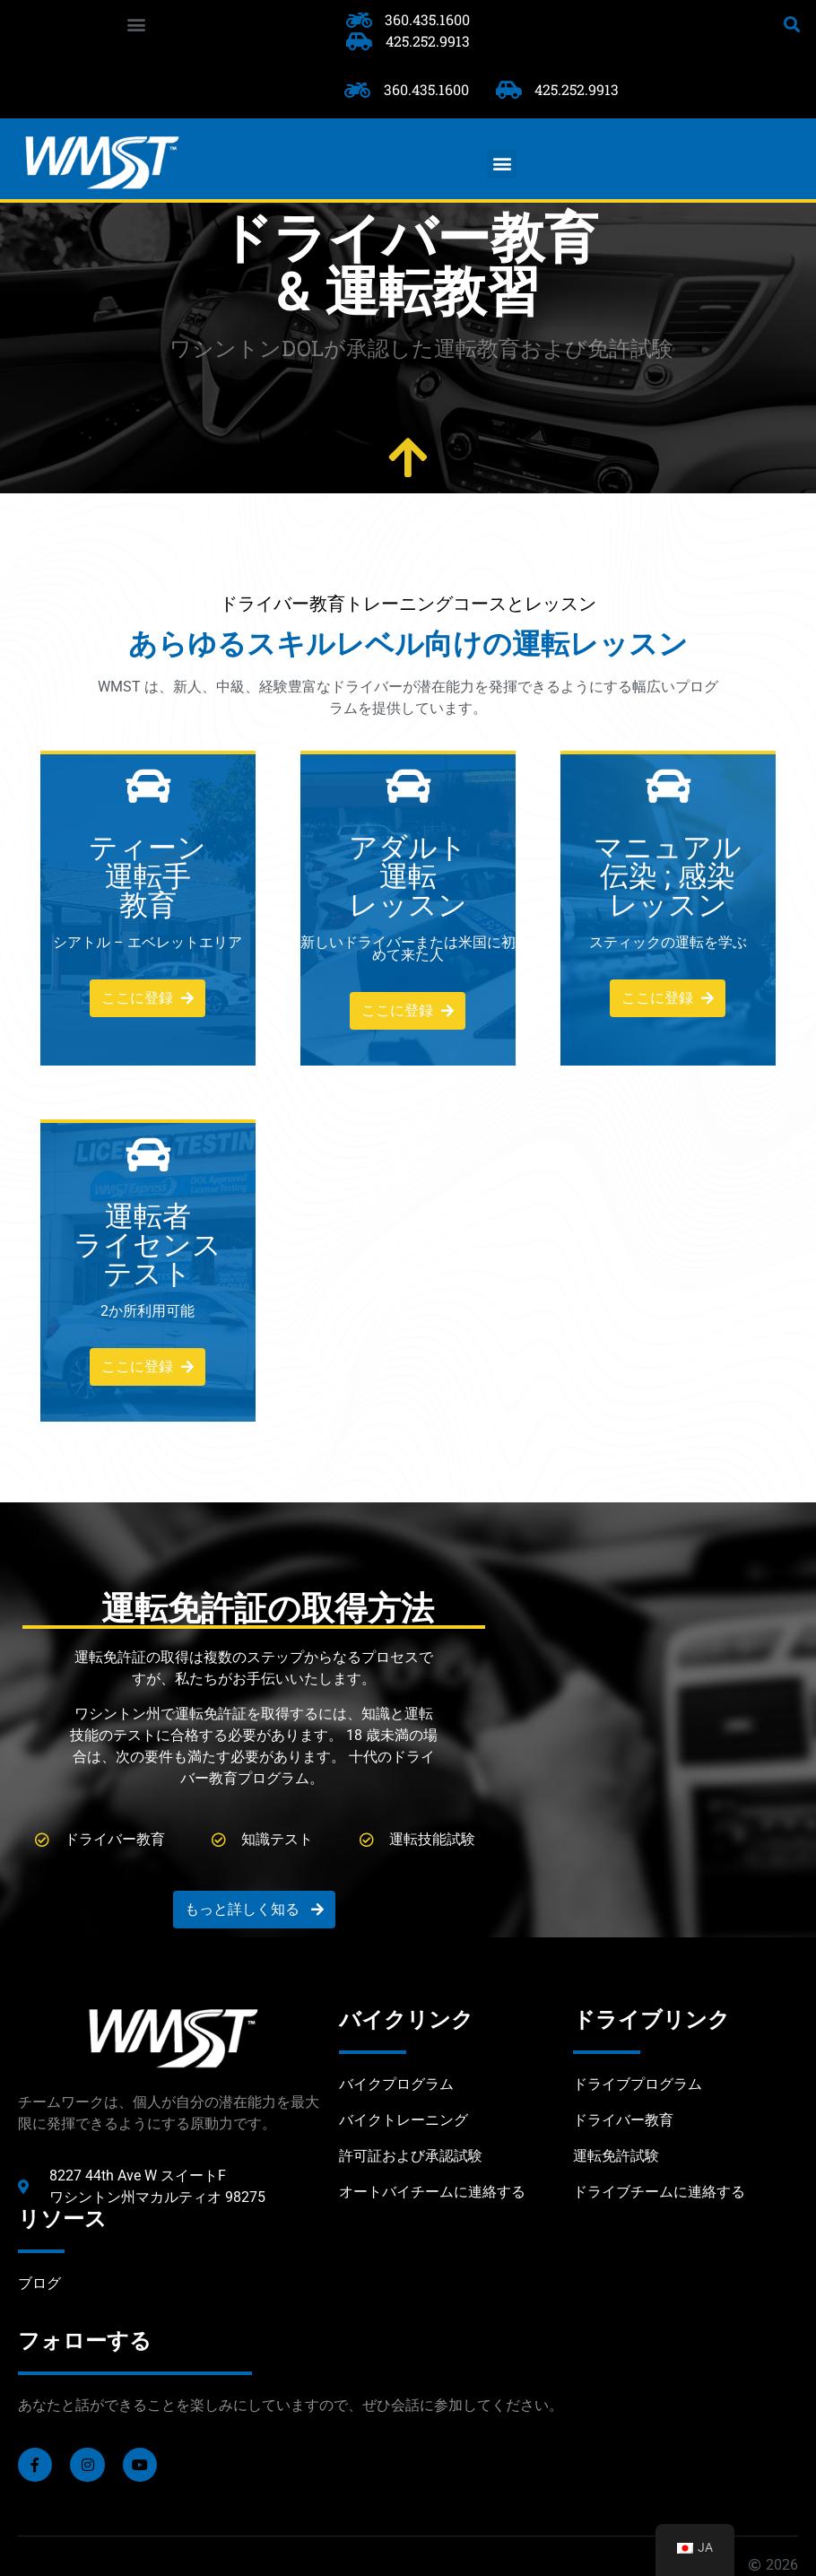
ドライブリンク (651, 2019)
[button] (136, 24)
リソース (62, 2219)
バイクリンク (406, 2019)
